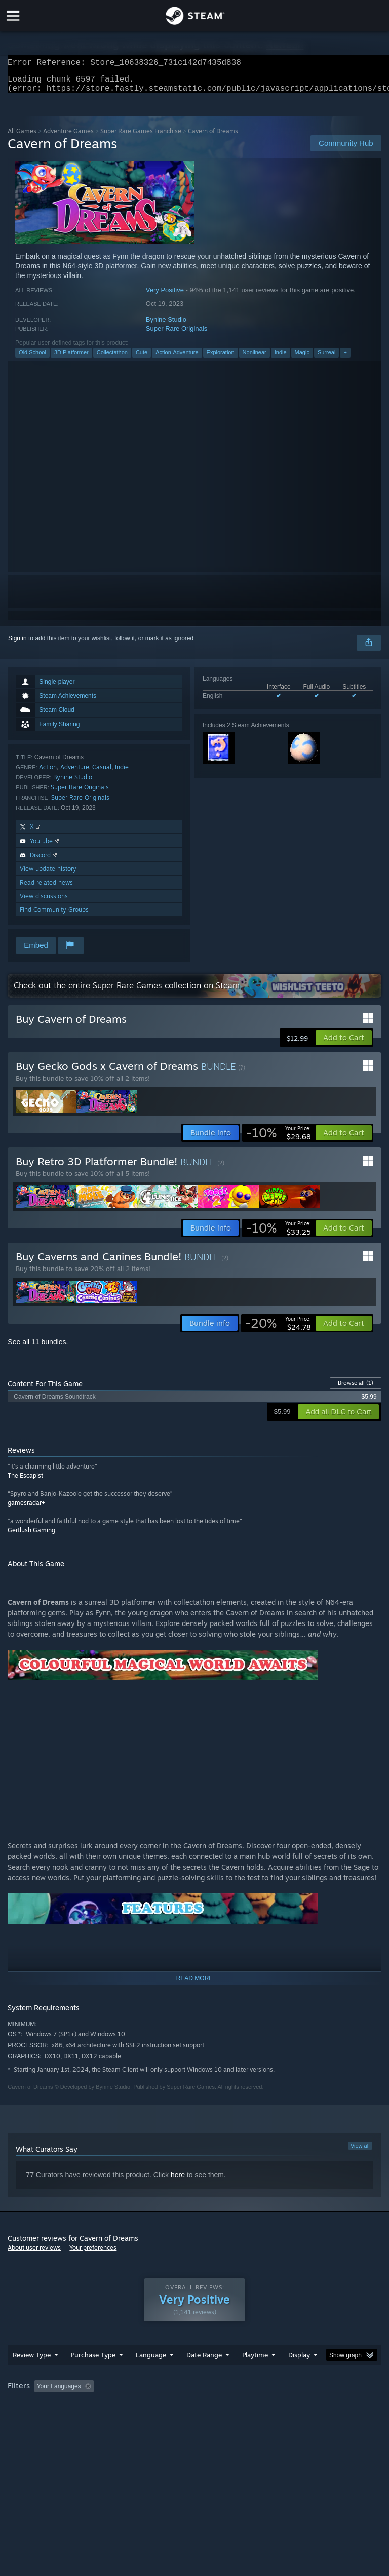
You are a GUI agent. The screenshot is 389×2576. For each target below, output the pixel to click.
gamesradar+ (26, 1509)
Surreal (326, 358)
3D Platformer (71, 358)
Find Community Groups (54, 916)
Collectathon (112, 358)
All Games (22, 137)
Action (48, 773)
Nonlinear (254, 358)
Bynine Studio (166, 325)
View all (360, 2152)
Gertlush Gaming (31, 1536)
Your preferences (92, 2253)
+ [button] (344, 358)
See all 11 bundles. (38, 1348)
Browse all (355, 1389)
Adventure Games (68, 137)
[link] (278, 1139)
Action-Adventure (176, 358)
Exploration (221, 358)
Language (151, 2375)
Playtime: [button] (239, 2406)
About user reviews (34, 2253)
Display (299, 2375)
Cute (141, 358)
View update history (48, 875)
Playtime (255, 2375)
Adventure (74, 773)
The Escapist (25, 1481)
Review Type (32, 2375)
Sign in (17, 644)
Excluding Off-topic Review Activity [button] (161, 2406)
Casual (101, 773)
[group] (194, 2413)
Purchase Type (93, 2375)
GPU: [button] (121, 2420)
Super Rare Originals (176, 334)
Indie (281, 358)
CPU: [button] (87, 2420)
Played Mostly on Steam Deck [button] (312, 2406)
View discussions (44, 902)
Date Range (204, 2375)
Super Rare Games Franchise (140, 137)
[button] (343, 1044)
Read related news (46, 888)
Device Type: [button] (165, 2420)
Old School (32, 358)
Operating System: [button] (35, 2420)
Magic (302, 358)
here (178, 2181)
